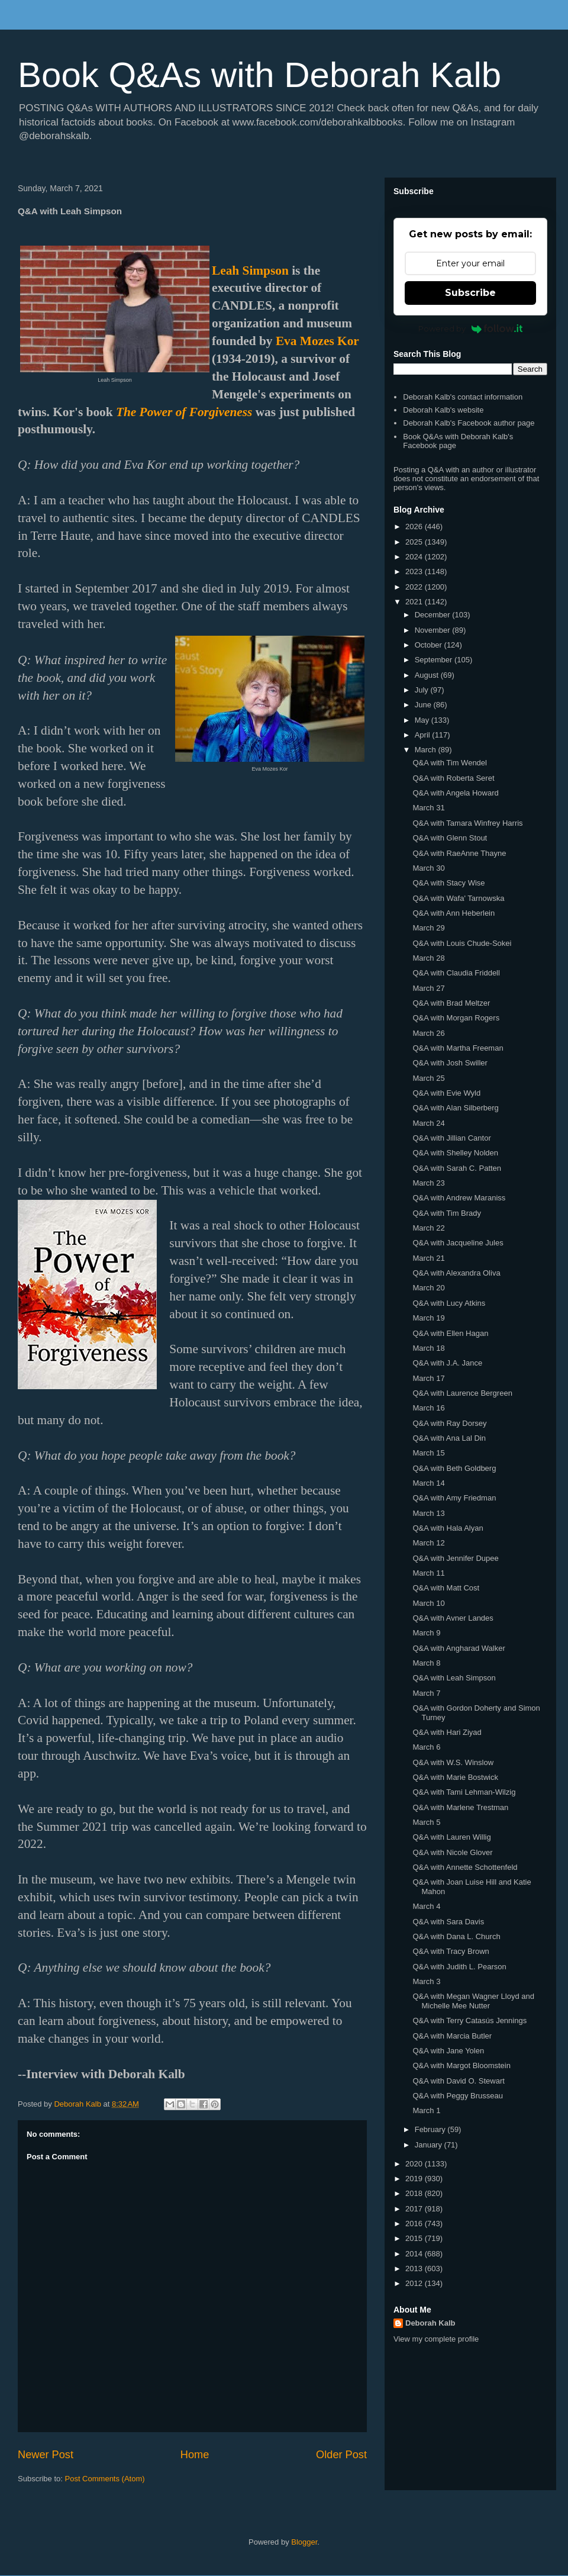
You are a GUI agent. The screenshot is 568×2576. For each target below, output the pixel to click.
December (434, 614)
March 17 (428, 1378)
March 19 (428, 1317)
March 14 (428, 1483)
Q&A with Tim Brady (446, 1213)
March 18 (428, 1348)
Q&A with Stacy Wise (448, 882)
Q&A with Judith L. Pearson (459, 1966)
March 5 (426, 1822)
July (423, 689)
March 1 (426, 2110)
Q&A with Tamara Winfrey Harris (467, 823)
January (429, 2144)
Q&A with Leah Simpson (453, 1677)
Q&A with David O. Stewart (458, 2080)
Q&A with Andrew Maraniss (458, 1197)
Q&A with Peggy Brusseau (457, 2095)
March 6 (426, 1747)
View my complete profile (436, 2338)
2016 (415, 2223)
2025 (415, 541)
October (429, 644)
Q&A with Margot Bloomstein (461, 2065)
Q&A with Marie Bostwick (455, 1777)
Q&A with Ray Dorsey (449, 1423)
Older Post (341, 2455)
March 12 (428, 1542)
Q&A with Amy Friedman (454, 1497)
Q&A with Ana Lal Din (449, 1438)
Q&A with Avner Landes (452, 1618)
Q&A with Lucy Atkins (448, 1303)
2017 (415, 2208)
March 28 (428, 958)
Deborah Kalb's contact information (462, 396)
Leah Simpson (250, 270)
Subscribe (470, 292)
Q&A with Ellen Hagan (450, 1333)
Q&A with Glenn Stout (449, 837)
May (423, 720)
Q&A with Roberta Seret (453, 778)
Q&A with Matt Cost (445, 1587)
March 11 (428, 1573)
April (424, 734)
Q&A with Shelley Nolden (455, 1152)
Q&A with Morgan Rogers (455, 1017)
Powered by (470, 328)
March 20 (428, 1287)
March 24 (428, 1123)
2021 (415, 601)
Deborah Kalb (430, 2323)
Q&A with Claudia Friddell (455, 972)
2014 (415, 2253)
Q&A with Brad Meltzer (451, 1003)
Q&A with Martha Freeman (457, 1048)
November (434, 630)
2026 (415, 526)
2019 (415, 2178)
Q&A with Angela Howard (455, 792)
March (426, 749)
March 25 (428, 1078)
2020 (415, 2163)
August (428, 675)
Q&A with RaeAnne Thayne (459, 853)
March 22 (428, 1227)
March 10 (428, 1603)
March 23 (428, 1182)
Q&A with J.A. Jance (447, 1362)
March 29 (428, 927)
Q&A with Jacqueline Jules (457, 1242)
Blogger (304, 2542)
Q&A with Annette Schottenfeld (464, 1867)
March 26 (428, 1033)
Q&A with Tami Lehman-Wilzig (463, 1792)
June (424, 704)
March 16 (428, 1407)
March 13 (428, 1513)
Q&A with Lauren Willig (451, 1837)
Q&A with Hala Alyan (447, 1528)
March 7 (426, 1693)
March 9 (426, 1632)
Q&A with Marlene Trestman (460, 1807)
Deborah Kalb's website (443, 409)
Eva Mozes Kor (317, 341)
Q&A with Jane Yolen (448, 2050)
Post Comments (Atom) (105, 2478)
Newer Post (45, 2455)
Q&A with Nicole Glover (452, 1852)
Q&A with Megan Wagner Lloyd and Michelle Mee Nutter (473, 2001)
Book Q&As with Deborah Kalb (259, 75)
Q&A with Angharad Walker (458, 1648)
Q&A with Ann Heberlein (453, 913)
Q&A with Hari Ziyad (446, 1732)
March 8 (426, 1663)
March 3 (426, 1981)
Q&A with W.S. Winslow (452, 1762)
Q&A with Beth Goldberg (454, 1468)
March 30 (428, 868)
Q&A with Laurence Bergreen (462, 1393)
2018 (415, 2193)
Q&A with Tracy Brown (450, 1951)
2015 (415, 2238)
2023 (415, 571)
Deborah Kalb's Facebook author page (468, 422)
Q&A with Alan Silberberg (455, 1107)
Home (194, 2455)
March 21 (428, 1258)
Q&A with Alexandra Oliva (456, 1272)
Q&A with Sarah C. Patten (456, 1168)
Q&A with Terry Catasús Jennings (469, 2020)
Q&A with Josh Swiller (449, 1062)
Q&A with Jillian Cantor (451, 1138)
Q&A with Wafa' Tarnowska (458, 898)
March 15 (428, 1452)
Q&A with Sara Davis (448, 1921)
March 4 (426, 1906)
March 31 (428, 807)
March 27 (428, 988)
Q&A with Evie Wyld (446, 1093)
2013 (415, 2268)
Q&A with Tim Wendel (449, 762)
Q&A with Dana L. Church (456, 1936)
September (434, 659)
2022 (415, 586)
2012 (415, 2283)
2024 (415, 556)
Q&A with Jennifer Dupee (455, 1558)
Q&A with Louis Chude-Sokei (461, 943)
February (431, 2129)
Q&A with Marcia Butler (452, 2035)
